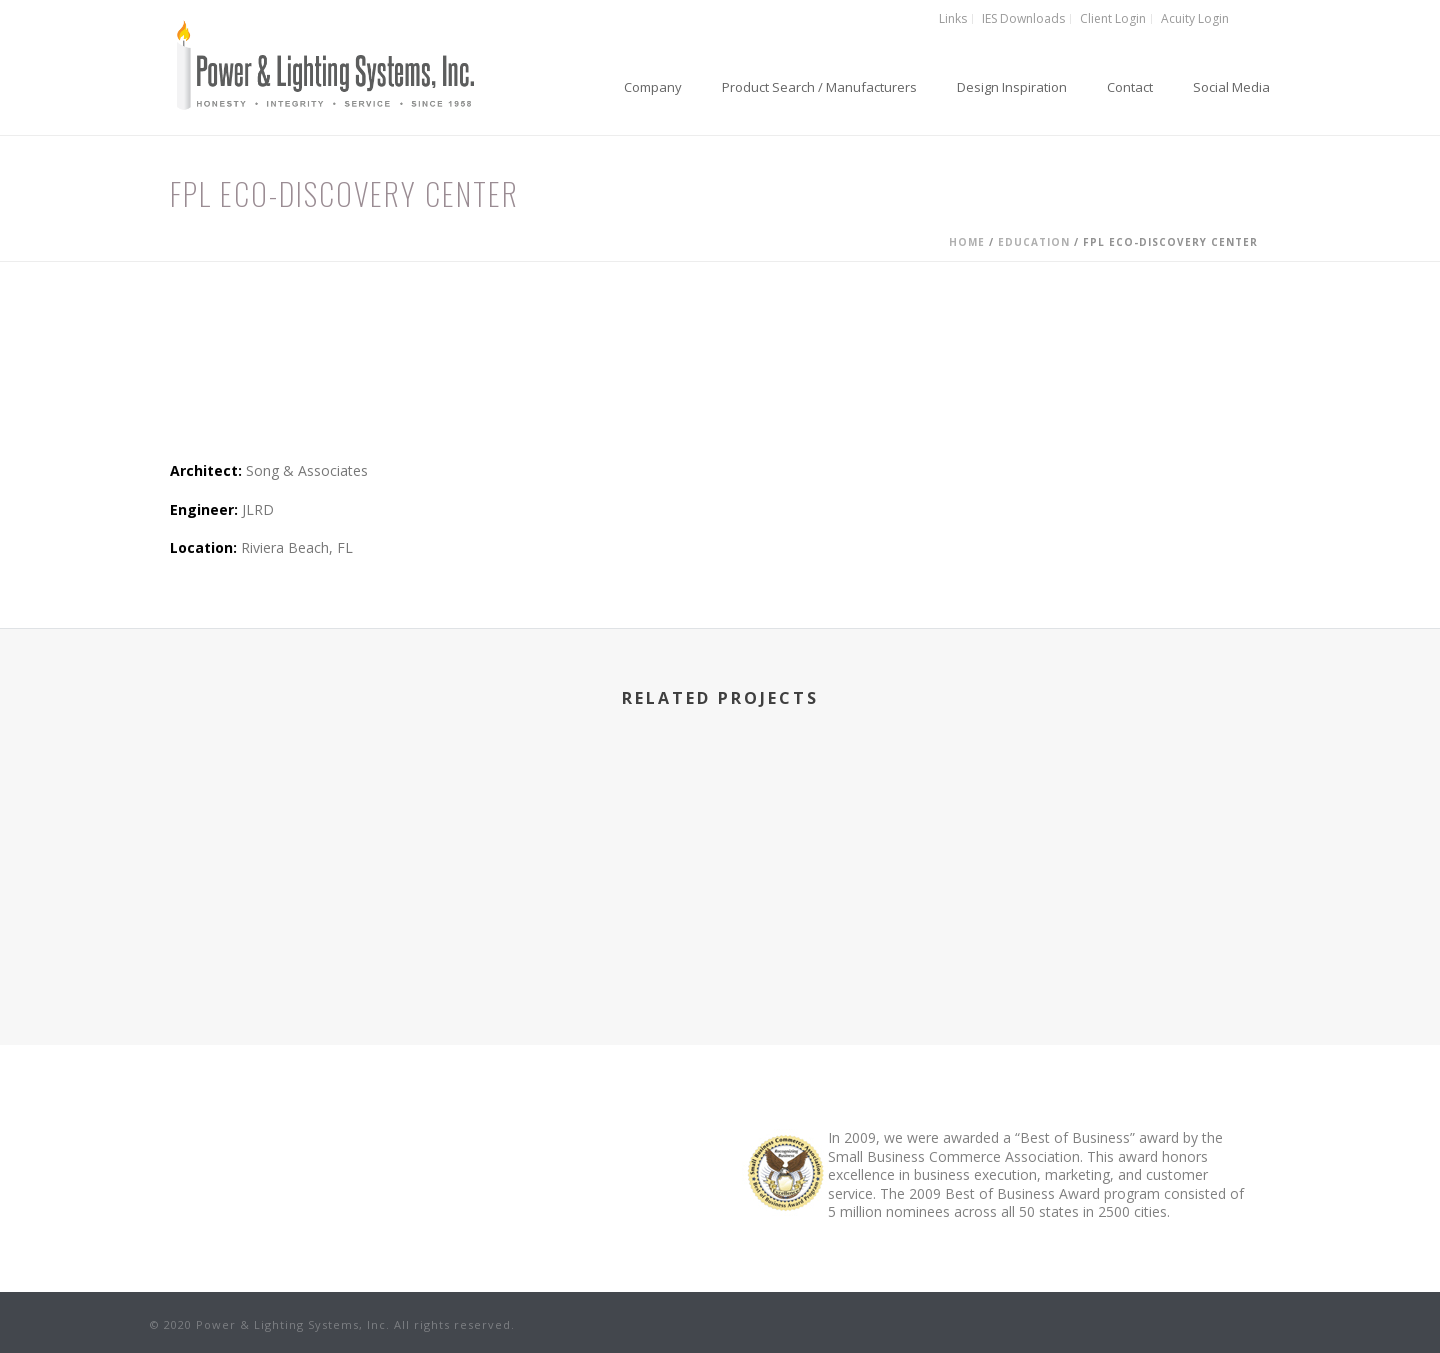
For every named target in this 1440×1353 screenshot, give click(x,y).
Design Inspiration (1012, 87)
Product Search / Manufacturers (819, 87)
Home (967, 242)
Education (1034, 242)
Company (653, 87)
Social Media (1231, 87)
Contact (1130, 87)
